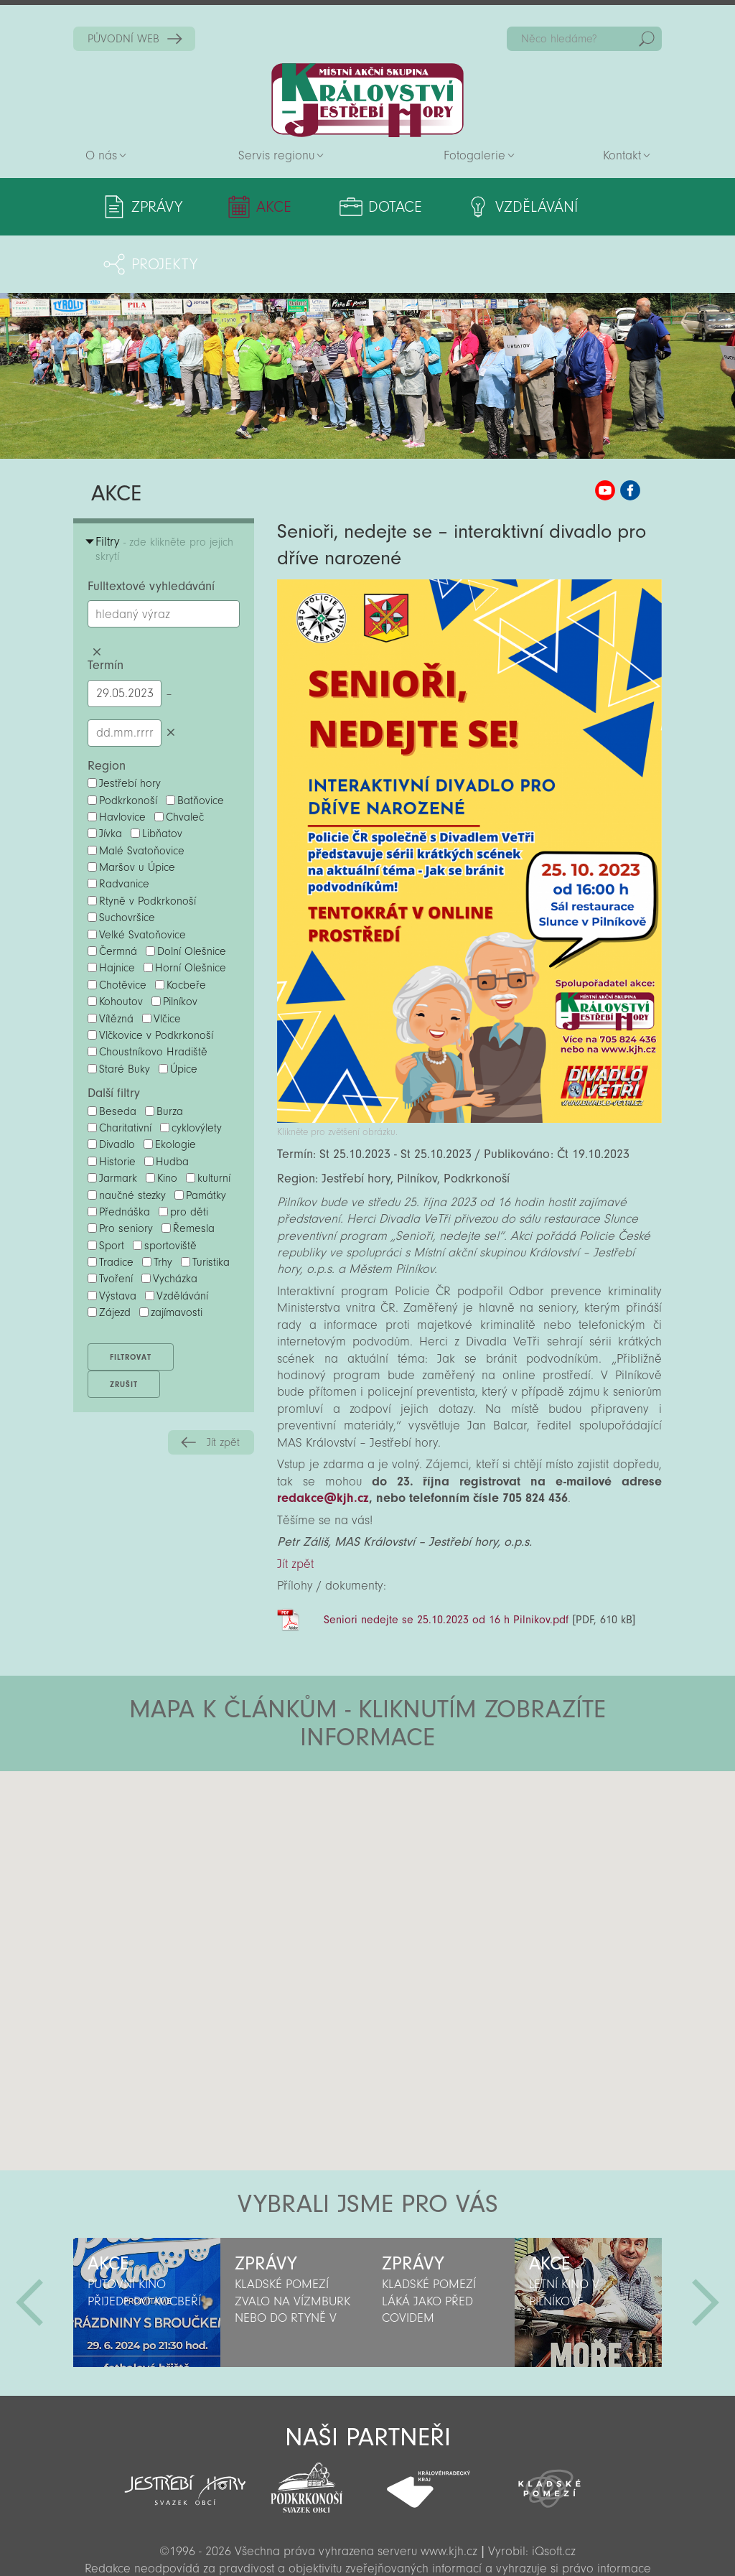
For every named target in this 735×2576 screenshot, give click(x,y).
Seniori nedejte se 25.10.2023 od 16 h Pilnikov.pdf (446, 1562)
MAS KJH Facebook (630, 433)
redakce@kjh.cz (323, 1440)
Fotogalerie (474, 155)
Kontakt (622, 155)
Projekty (596, 206)
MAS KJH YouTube (605, 433)
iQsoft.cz (554, 2493)
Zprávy (156, 206)
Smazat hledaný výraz (96, 594)
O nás (101, 155)
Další (705, 2245)
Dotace (351, 206)
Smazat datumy (170, 675)
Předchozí (29, 2245)
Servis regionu (276, 155)
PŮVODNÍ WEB (123, 38)
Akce (252, 206)
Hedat (647, 39)
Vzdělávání (472, 206)
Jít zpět (223, 1384)
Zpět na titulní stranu (367, 100)
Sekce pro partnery (366, 2544)
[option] (146, 2245)
